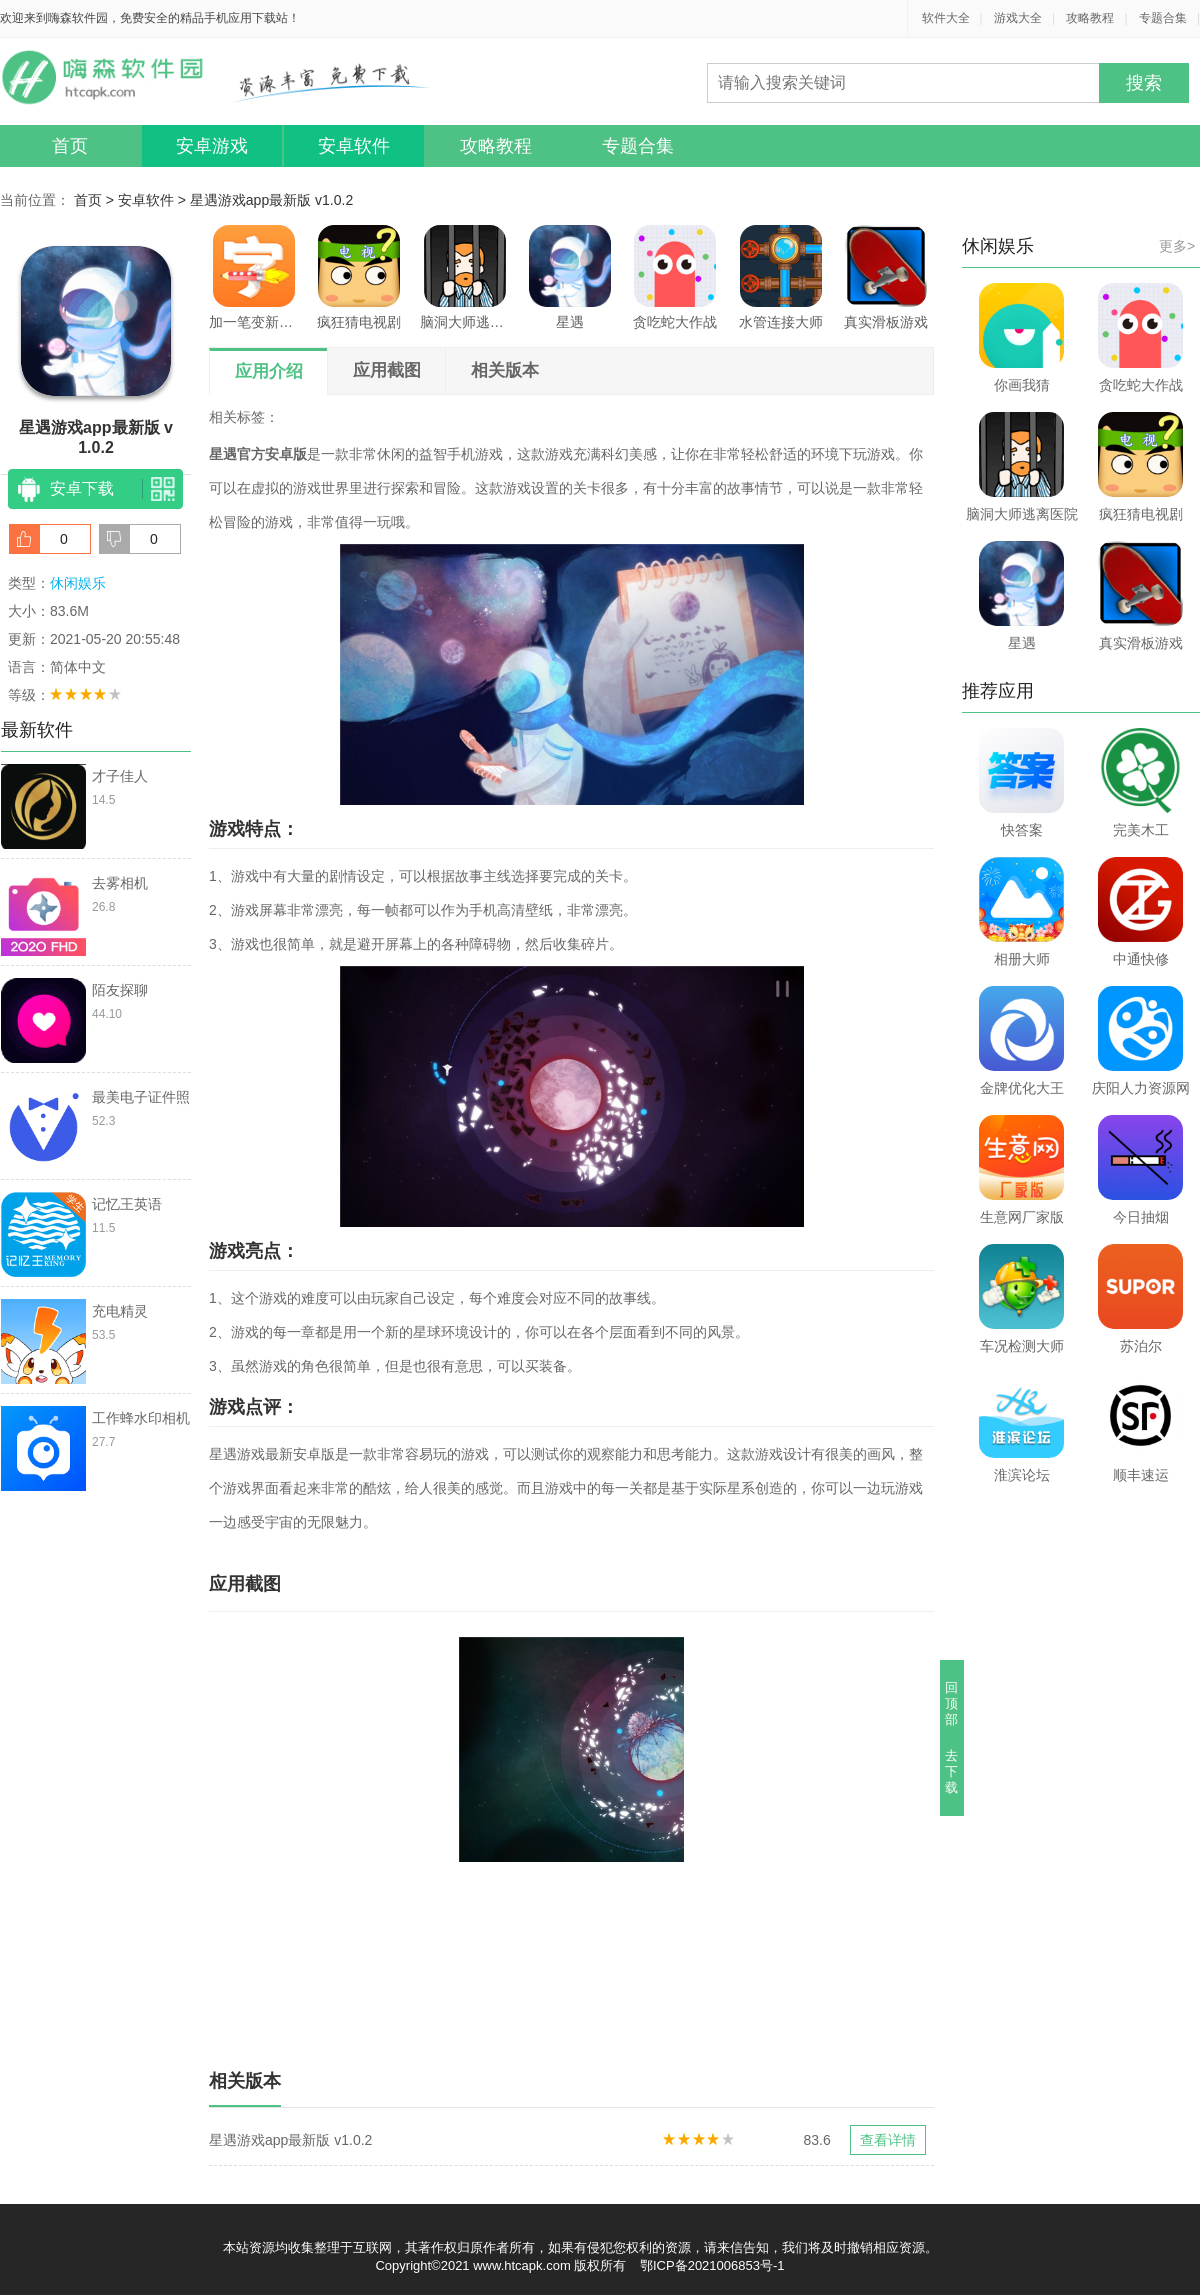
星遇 (570, 277)
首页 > (96, 200)
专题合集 (1163, 18)
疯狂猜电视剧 (359, 277)
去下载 (952, 1771)
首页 (70, 146)
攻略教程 (1090, 18)
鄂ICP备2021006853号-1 (712, 2265)
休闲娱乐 (78, 583)
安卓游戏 (212, 146)
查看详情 (888, 2140)
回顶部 (952, 1703)
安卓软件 (354, 146)
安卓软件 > (154, 200)
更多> (1177, 246)
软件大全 (946, 18)
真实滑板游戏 (886, 277)
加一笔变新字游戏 (254, 277)
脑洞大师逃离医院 (465, 277)
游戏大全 (1018, 18)
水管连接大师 (781, 277)
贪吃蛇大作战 (675, 277)
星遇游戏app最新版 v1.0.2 (271, 200)
